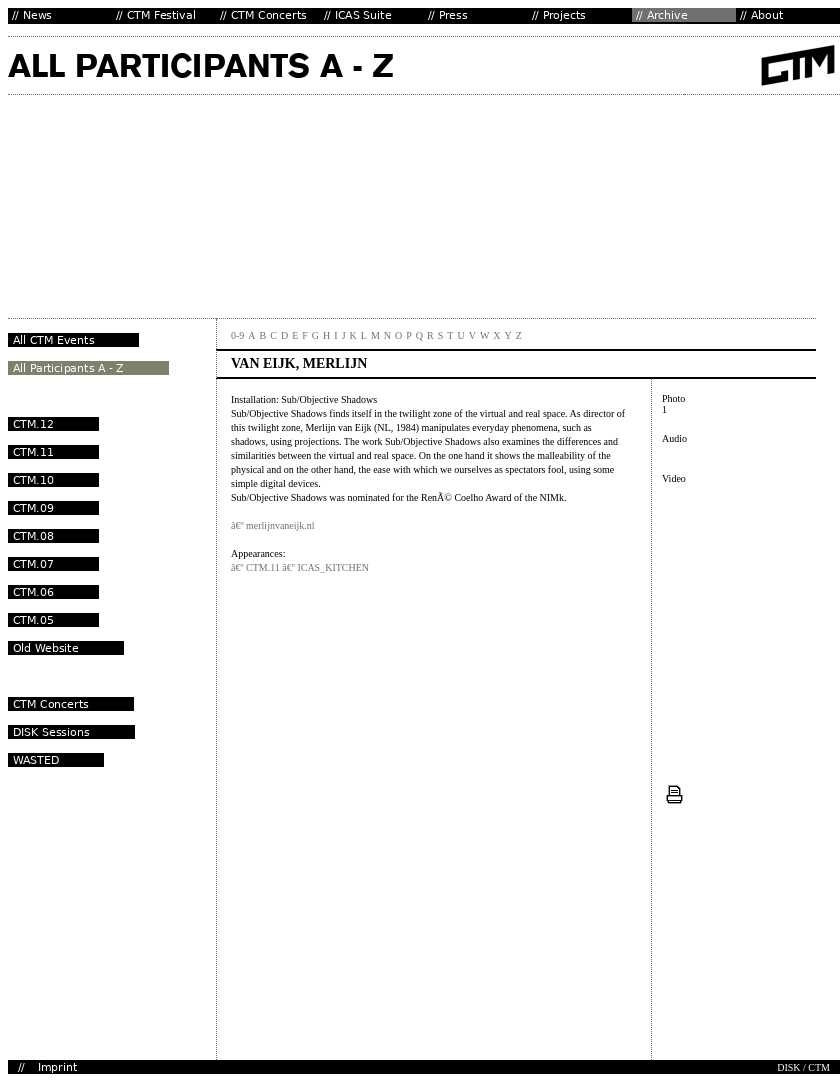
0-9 (237, 335)
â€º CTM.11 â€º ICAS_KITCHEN (300, 567)
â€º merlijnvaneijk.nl (273, 525)
